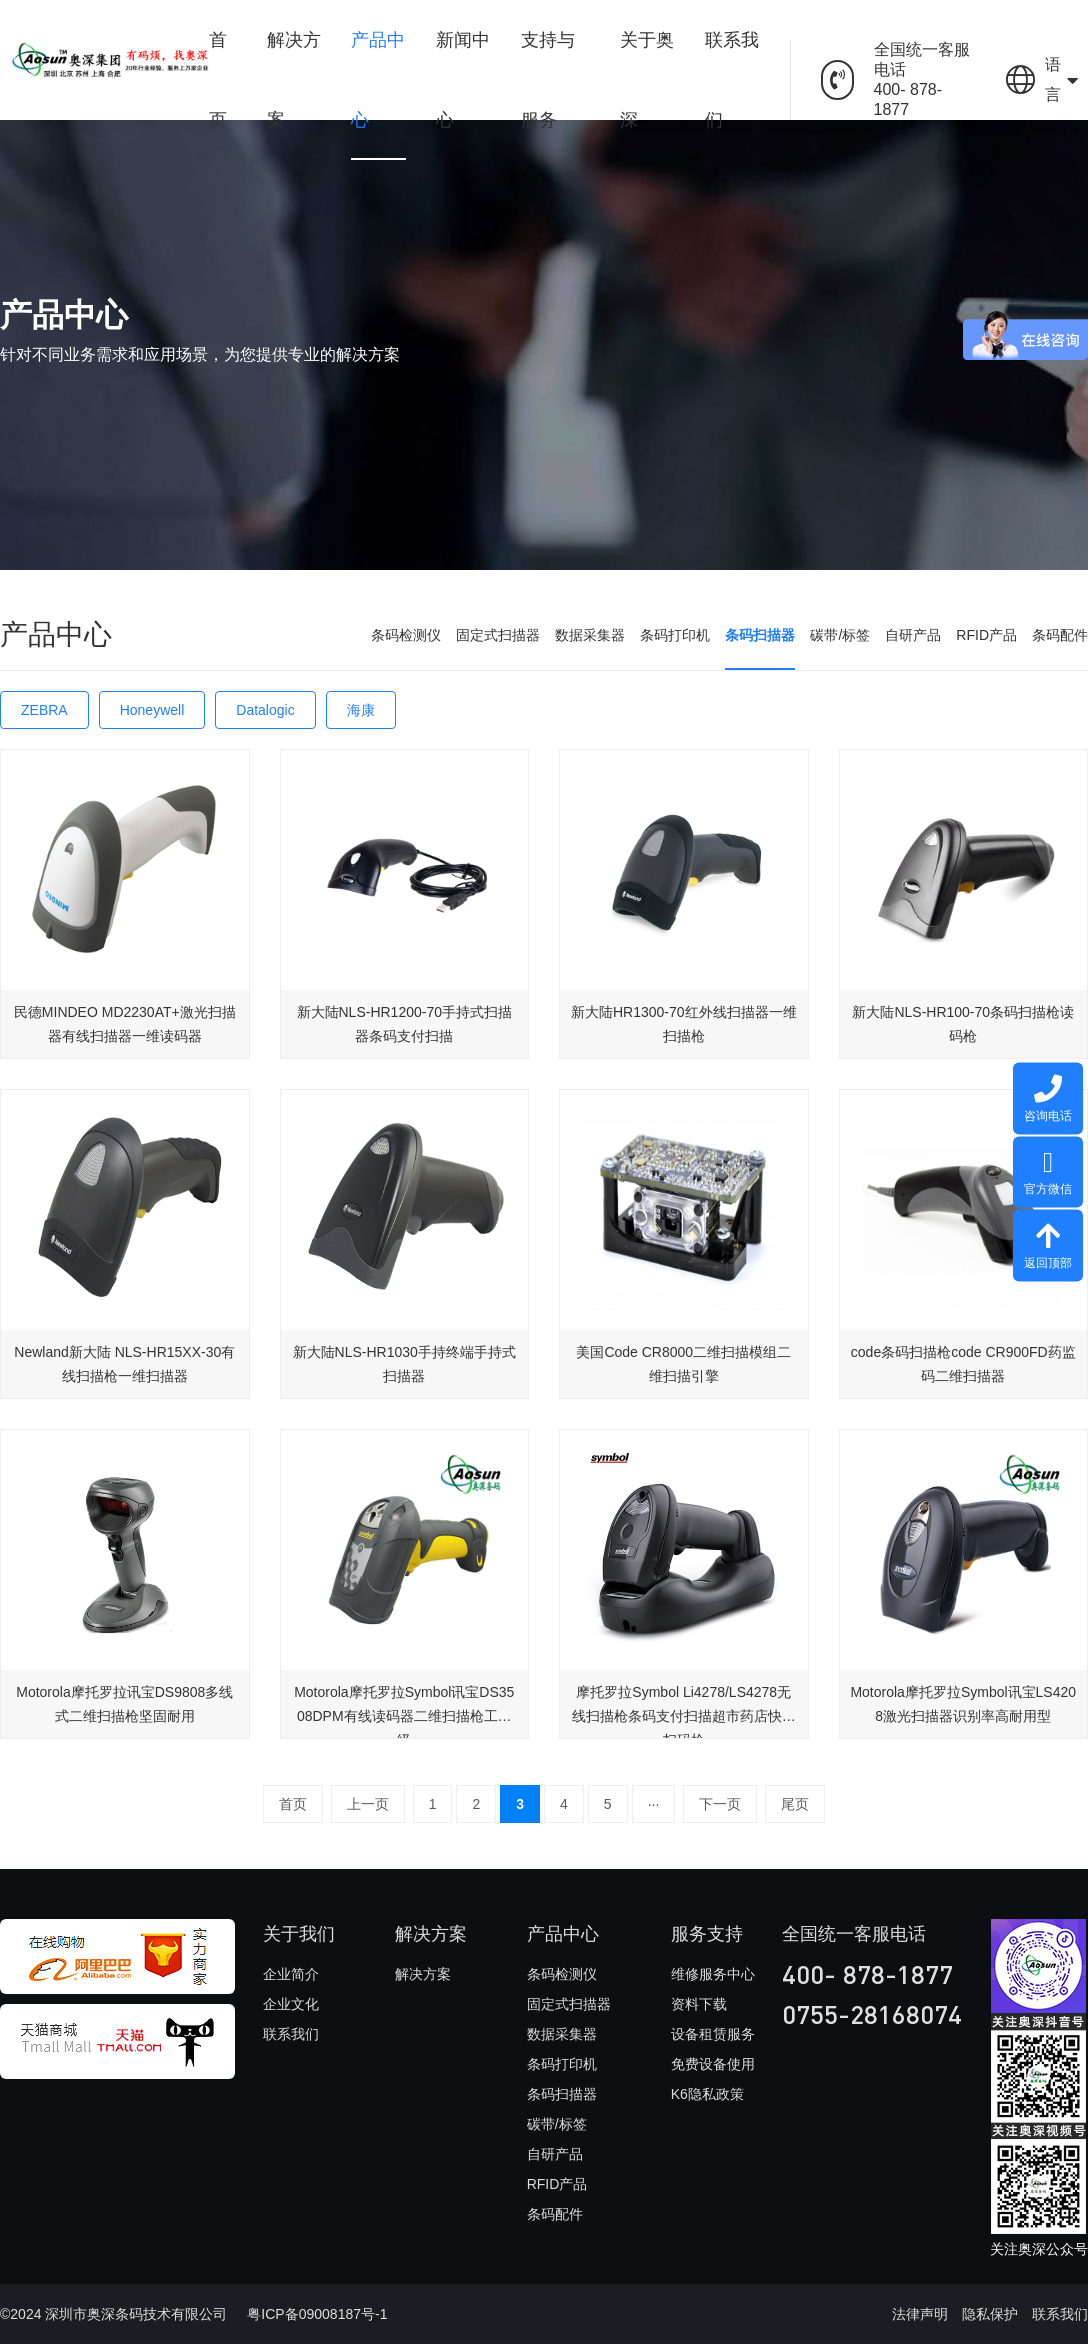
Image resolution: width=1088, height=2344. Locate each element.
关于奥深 (647, 80)
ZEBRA (44, 710)
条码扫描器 (760, 635)
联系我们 (732, 80)
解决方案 (294, 80)
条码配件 (1060, 635)
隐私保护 (990, 2314)
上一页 (368, 1804)
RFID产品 (986, 635)
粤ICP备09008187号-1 (317, 2314)
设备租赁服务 (713, 2034)
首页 (218, 80)
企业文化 (291, 2004)
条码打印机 (675, 635)
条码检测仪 (406, 635)
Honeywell (152, 710)
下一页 (720, 1804)
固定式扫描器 (498, 635)
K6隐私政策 (707, 2094)
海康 (361, 710)
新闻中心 (463, 80)
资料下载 (699, 2004)
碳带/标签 (840, 635)
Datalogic (265, 710)
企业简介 (291, 1974)
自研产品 (913, 635)
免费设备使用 (713, 2064)
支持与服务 (548, 80)
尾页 (795, 1804)
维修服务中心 (713, 1974)
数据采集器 (590, 635)
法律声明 (920, 2314)
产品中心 (378, 80)
